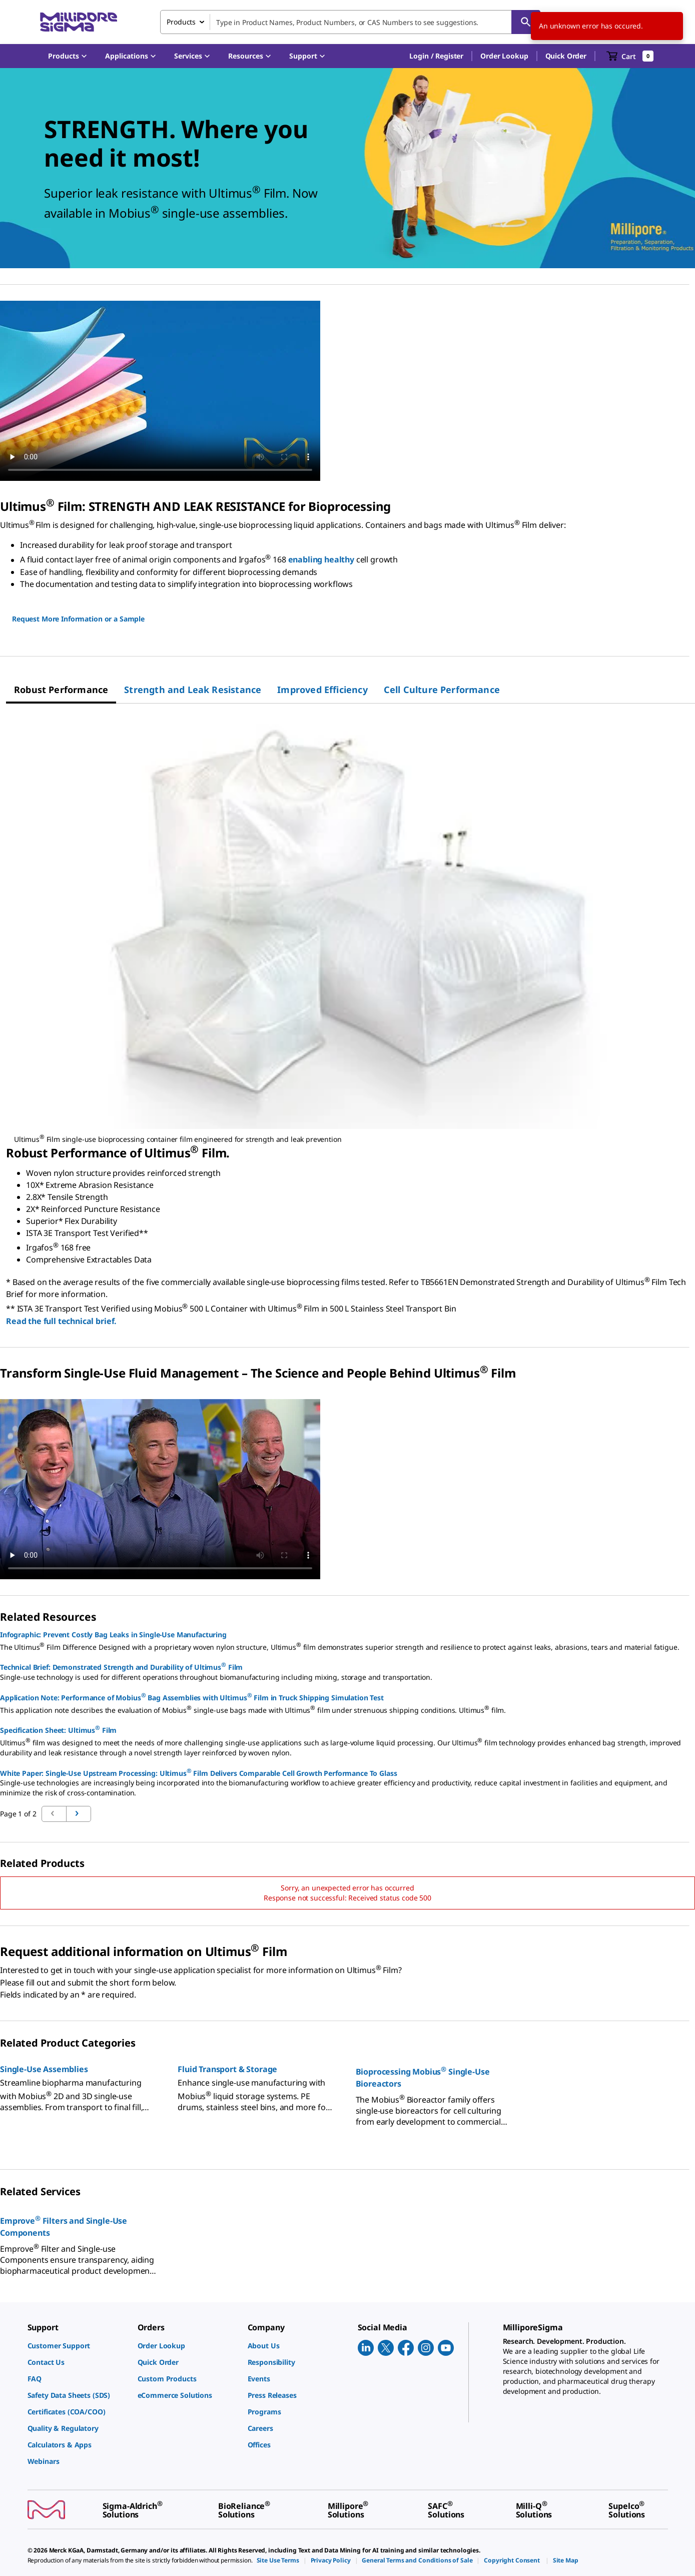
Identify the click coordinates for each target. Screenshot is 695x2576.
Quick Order (565, 56)
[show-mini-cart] (630, 56)
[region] (350, 927)
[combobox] (350, 22)
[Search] (525, 22)
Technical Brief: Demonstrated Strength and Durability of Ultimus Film (121, 1666)
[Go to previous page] (78, 1814)
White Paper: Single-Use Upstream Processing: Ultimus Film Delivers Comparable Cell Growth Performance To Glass (198, 1772)
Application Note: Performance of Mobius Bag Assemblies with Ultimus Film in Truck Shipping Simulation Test (192, 1696)
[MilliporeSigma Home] (78, 22)
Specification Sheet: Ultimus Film (58, 1729)
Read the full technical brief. (61, 1321)
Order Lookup (504, 56)
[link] (78, 2345)
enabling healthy (321, 559)
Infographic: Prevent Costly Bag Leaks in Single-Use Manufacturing (113, 1634)
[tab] (61, 690)
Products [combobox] (181, 22)
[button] (436, 56)
